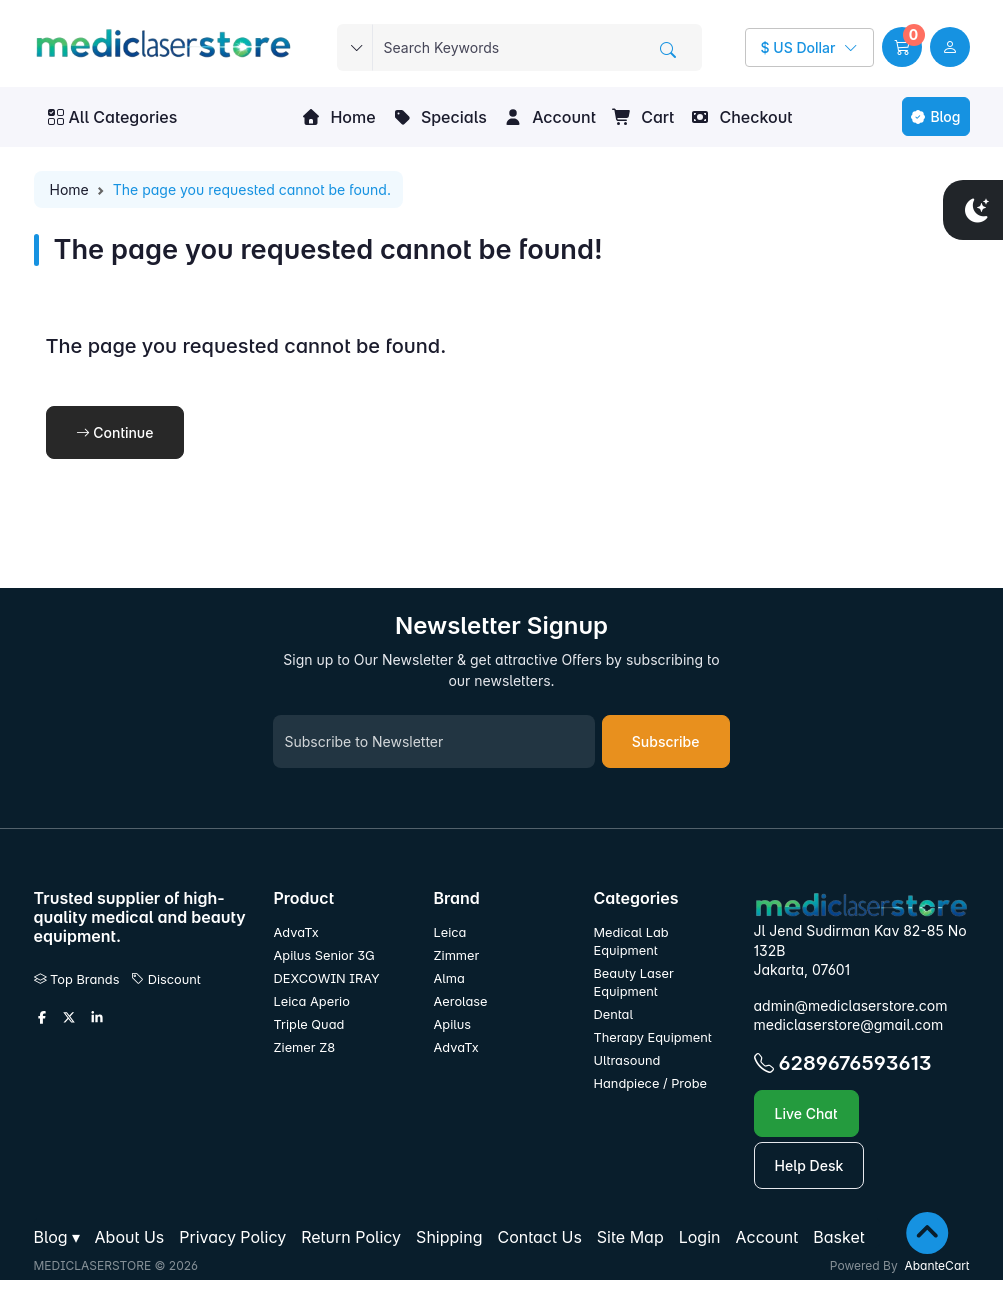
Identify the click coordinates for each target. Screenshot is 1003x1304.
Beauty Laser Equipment (633, 982)
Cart (643, 117)
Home (338, 117)
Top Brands (77, 979)
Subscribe (666, 741)
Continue (115, 432)
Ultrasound (626, 1060)
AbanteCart (936, 1265)
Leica (449, 932)
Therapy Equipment (652, 1037)
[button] (902, 47)
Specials (439, 117)
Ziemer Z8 (305, 1047)
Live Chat (806, 1113)
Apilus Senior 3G (324, 955)
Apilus (452, 1024)
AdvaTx (296, 932)
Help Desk (809, 1165)
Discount (166, 979)
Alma (448, 978)
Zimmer (457, 955)
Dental (613, 1014)
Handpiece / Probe (649, 1083)
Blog (935, 116)
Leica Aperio (312, 1001)
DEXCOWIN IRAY (327, 978)
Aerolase (460, 1001)
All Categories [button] (113, 117)
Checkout (741, 117)
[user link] (950, 47)
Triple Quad (309, 1024)
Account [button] (549, 117)
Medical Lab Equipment (630, 941)
